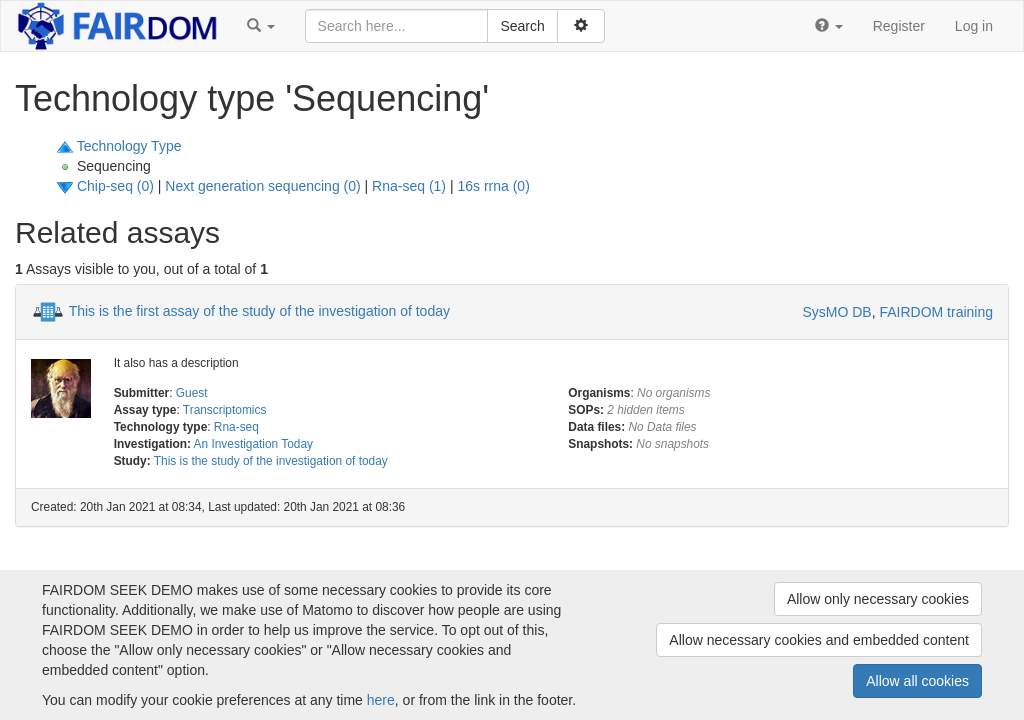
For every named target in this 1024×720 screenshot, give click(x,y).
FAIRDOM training (936, 312)
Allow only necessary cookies (878, 599)
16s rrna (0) (493, 186)
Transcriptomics (224, 410)
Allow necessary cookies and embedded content (819, 640)
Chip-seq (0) (115, 186)
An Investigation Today (253, 444)
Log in (974, 26)
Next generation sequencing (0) (262, 186)
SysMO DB (836, 312)
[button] (261, 26)
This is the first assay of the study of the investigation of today (259, 310)
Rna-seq (236, 427)
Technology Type (129, 146)
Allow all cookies (917, 681)
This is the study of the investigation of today (271, 461)
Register (899, 26)
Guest (192, 393)
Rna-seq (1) (409, 186)
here (381, 700)
